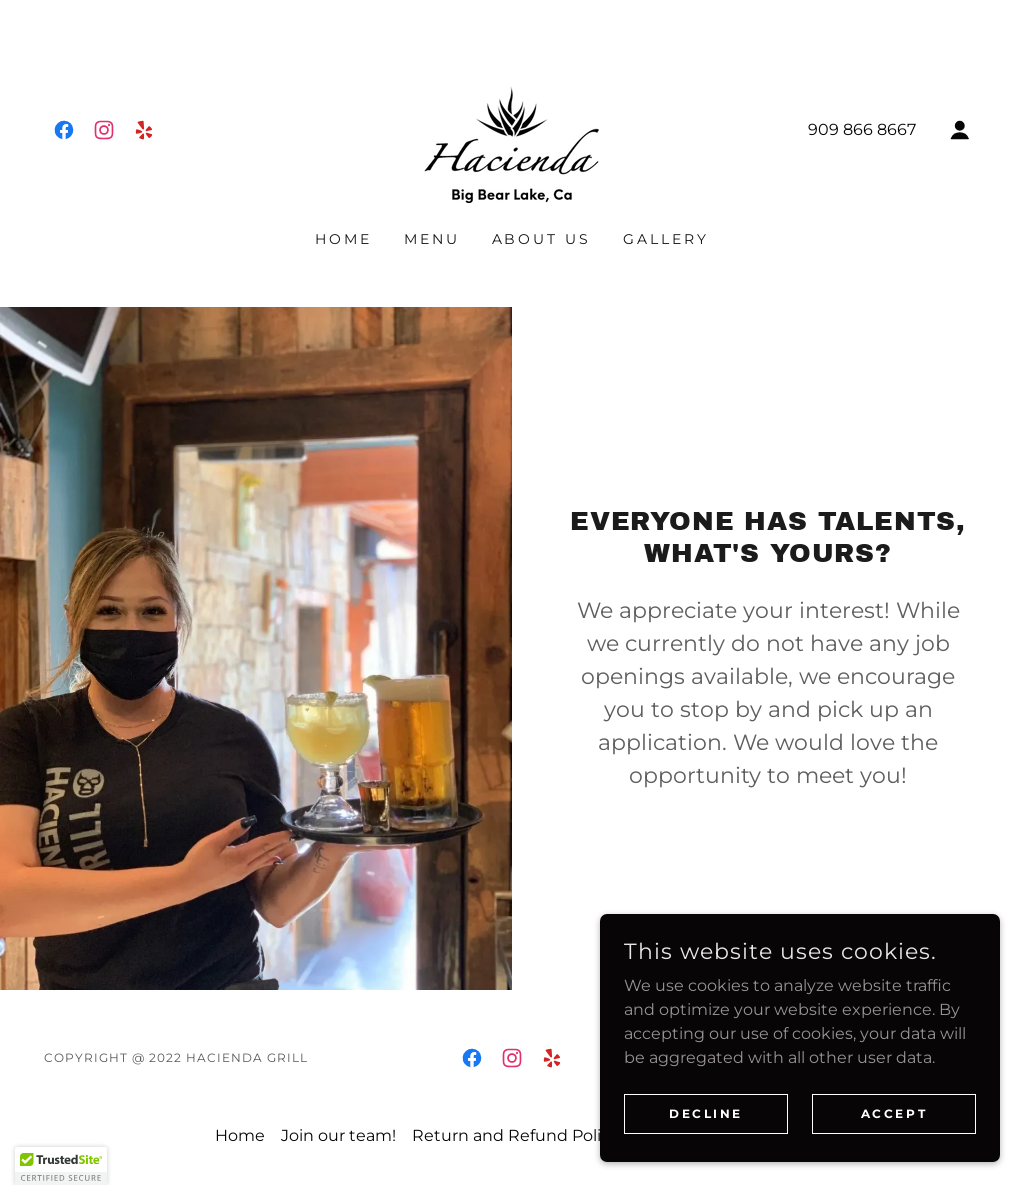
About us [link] (542, 239)
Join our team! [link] (338, 1135)
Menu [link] (432, 239)
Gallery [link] (666, 239)
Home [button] (240, 1135)
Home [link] (343, 239)
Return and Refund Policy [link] (515, 1135)
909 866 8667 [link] (862, 129)
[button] (960, 130)
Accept (894, 1154)
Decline (706, 1154)
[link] (64, 130)
